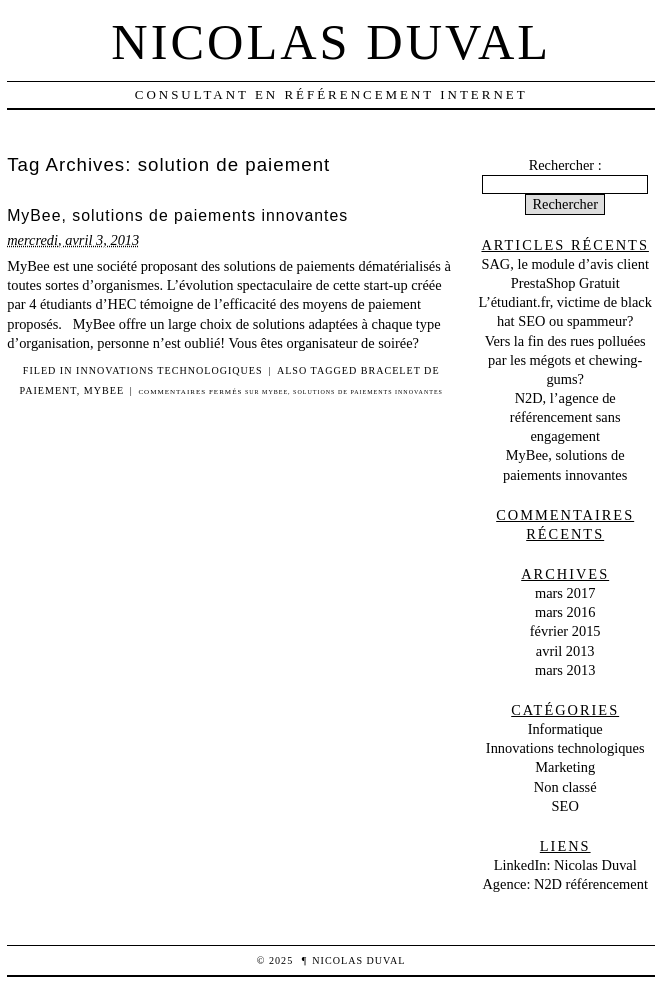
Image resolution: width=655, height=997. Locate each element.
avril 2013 (565, 651)
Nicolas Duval (331, 42)
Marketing (565, 767)
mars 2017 (565, 593)
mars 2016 (565, 612)
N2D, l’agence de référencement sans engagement (565, 417)
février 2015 (565, 631)
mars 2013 (565, 670)
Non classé (565, 787)
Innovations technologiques (169, 370)
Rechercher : (565, 165)
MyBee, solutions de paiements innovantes (177, 215)
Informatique (565, 729)
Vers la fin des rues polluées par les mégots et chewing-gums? (565, 360)
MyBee (104, 390)
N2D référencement (591, 884)
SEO (565, 806)
